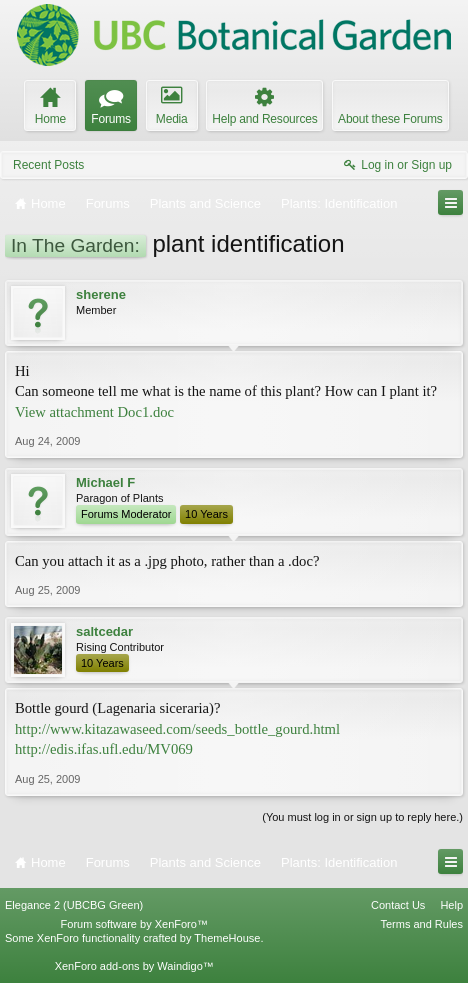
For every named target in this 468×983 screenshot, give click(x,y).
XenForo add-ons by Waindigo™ (134, 966)
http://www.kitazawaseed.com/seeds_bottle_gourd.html (177, 729)
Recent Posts (48, 165)
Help (451, 905)
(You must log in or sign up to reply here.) (362, 817)
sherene (101, 294)
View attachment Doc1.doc (94, 412)
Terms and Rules (421, 924)
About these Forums (390, 119)
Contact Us (398, 905)
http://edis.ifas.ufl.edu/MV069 (104, 749)
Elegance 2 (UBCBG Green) (74, 905)
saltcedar (104, 631)
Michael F (105, 482)
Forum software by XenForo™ (134, 924)
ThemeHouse (227, 938)
